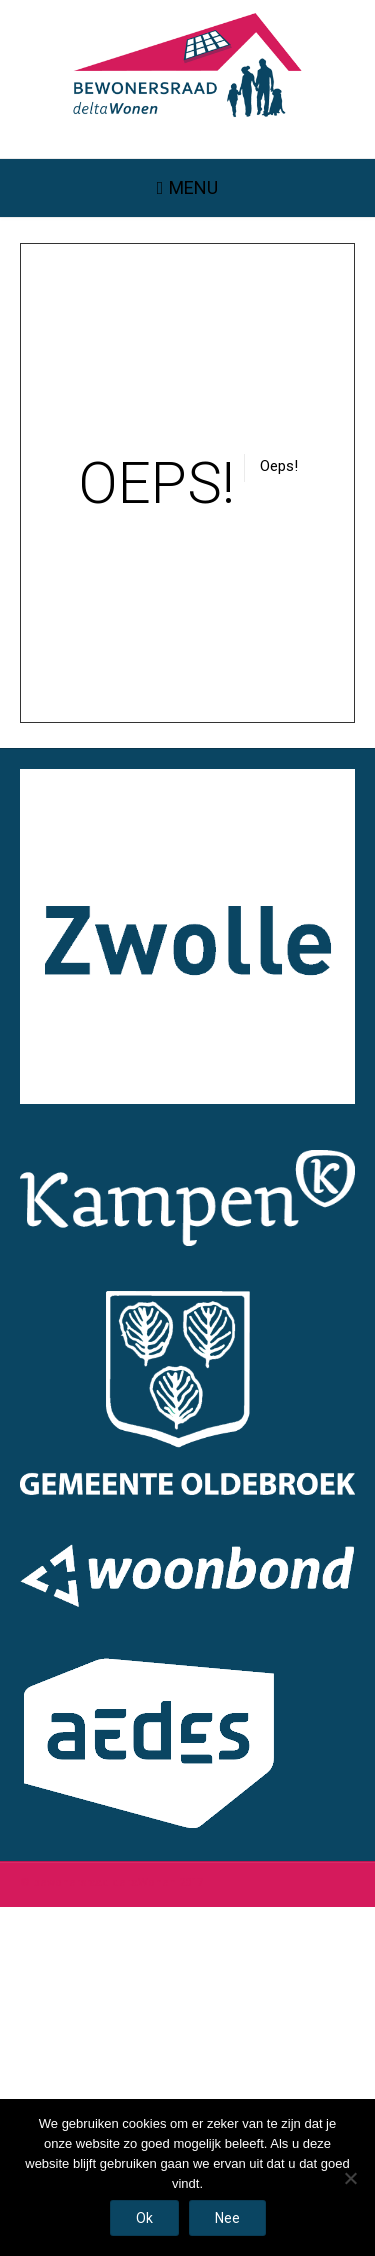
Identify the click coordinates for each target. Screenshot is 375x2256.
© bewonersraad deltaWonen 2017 (111, 1882)
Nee (227, 2218)
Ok (144, 2218)
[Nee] (350, 2178)
